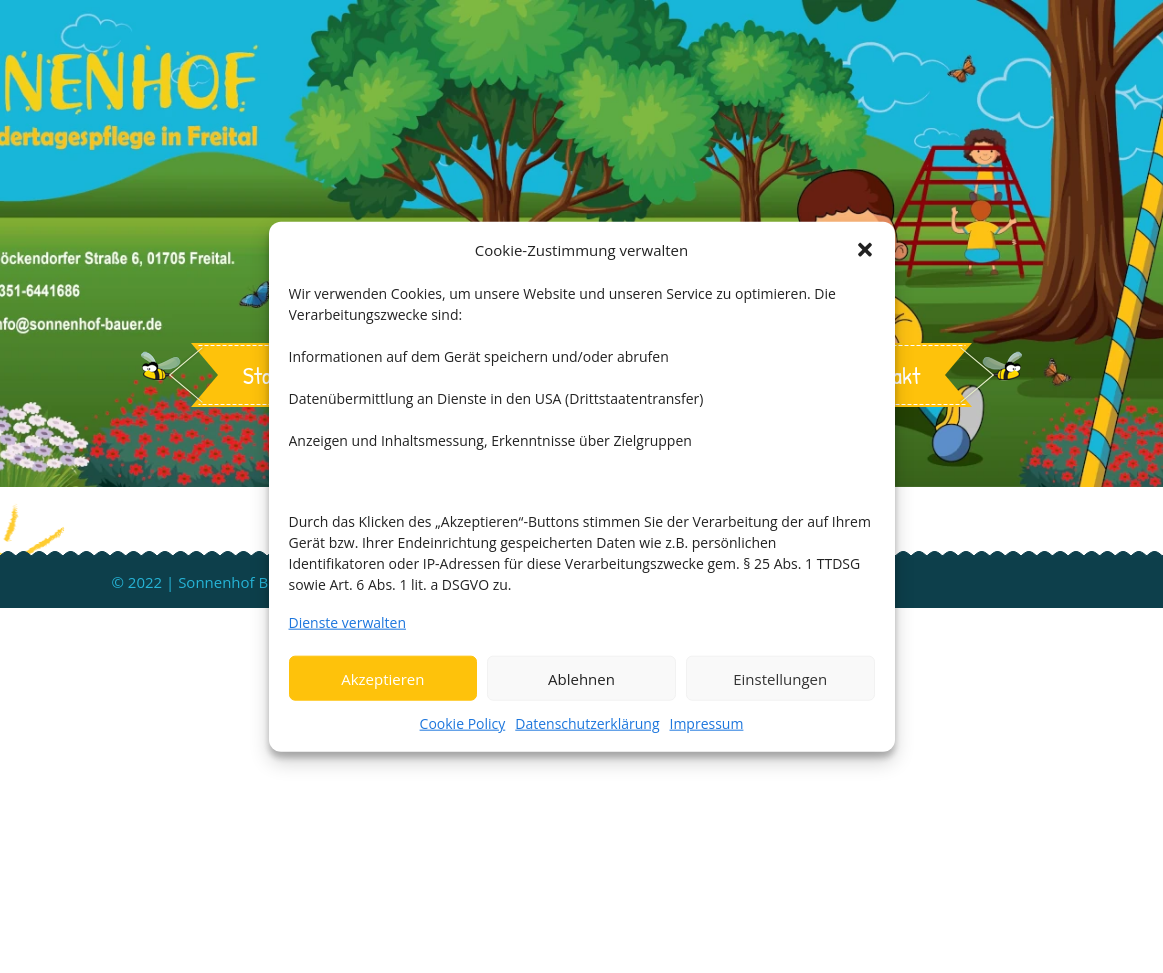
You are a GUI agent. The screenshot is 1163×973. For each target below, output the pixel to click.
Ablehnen (581, 678)
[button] (865, 249)
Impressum (707, 723)
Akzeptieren (382, 678)
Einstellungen (780, 678)
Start (266, 375)
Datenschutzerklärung (587, 723)
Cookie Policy (463, 723)
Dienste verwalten (347, 622)
